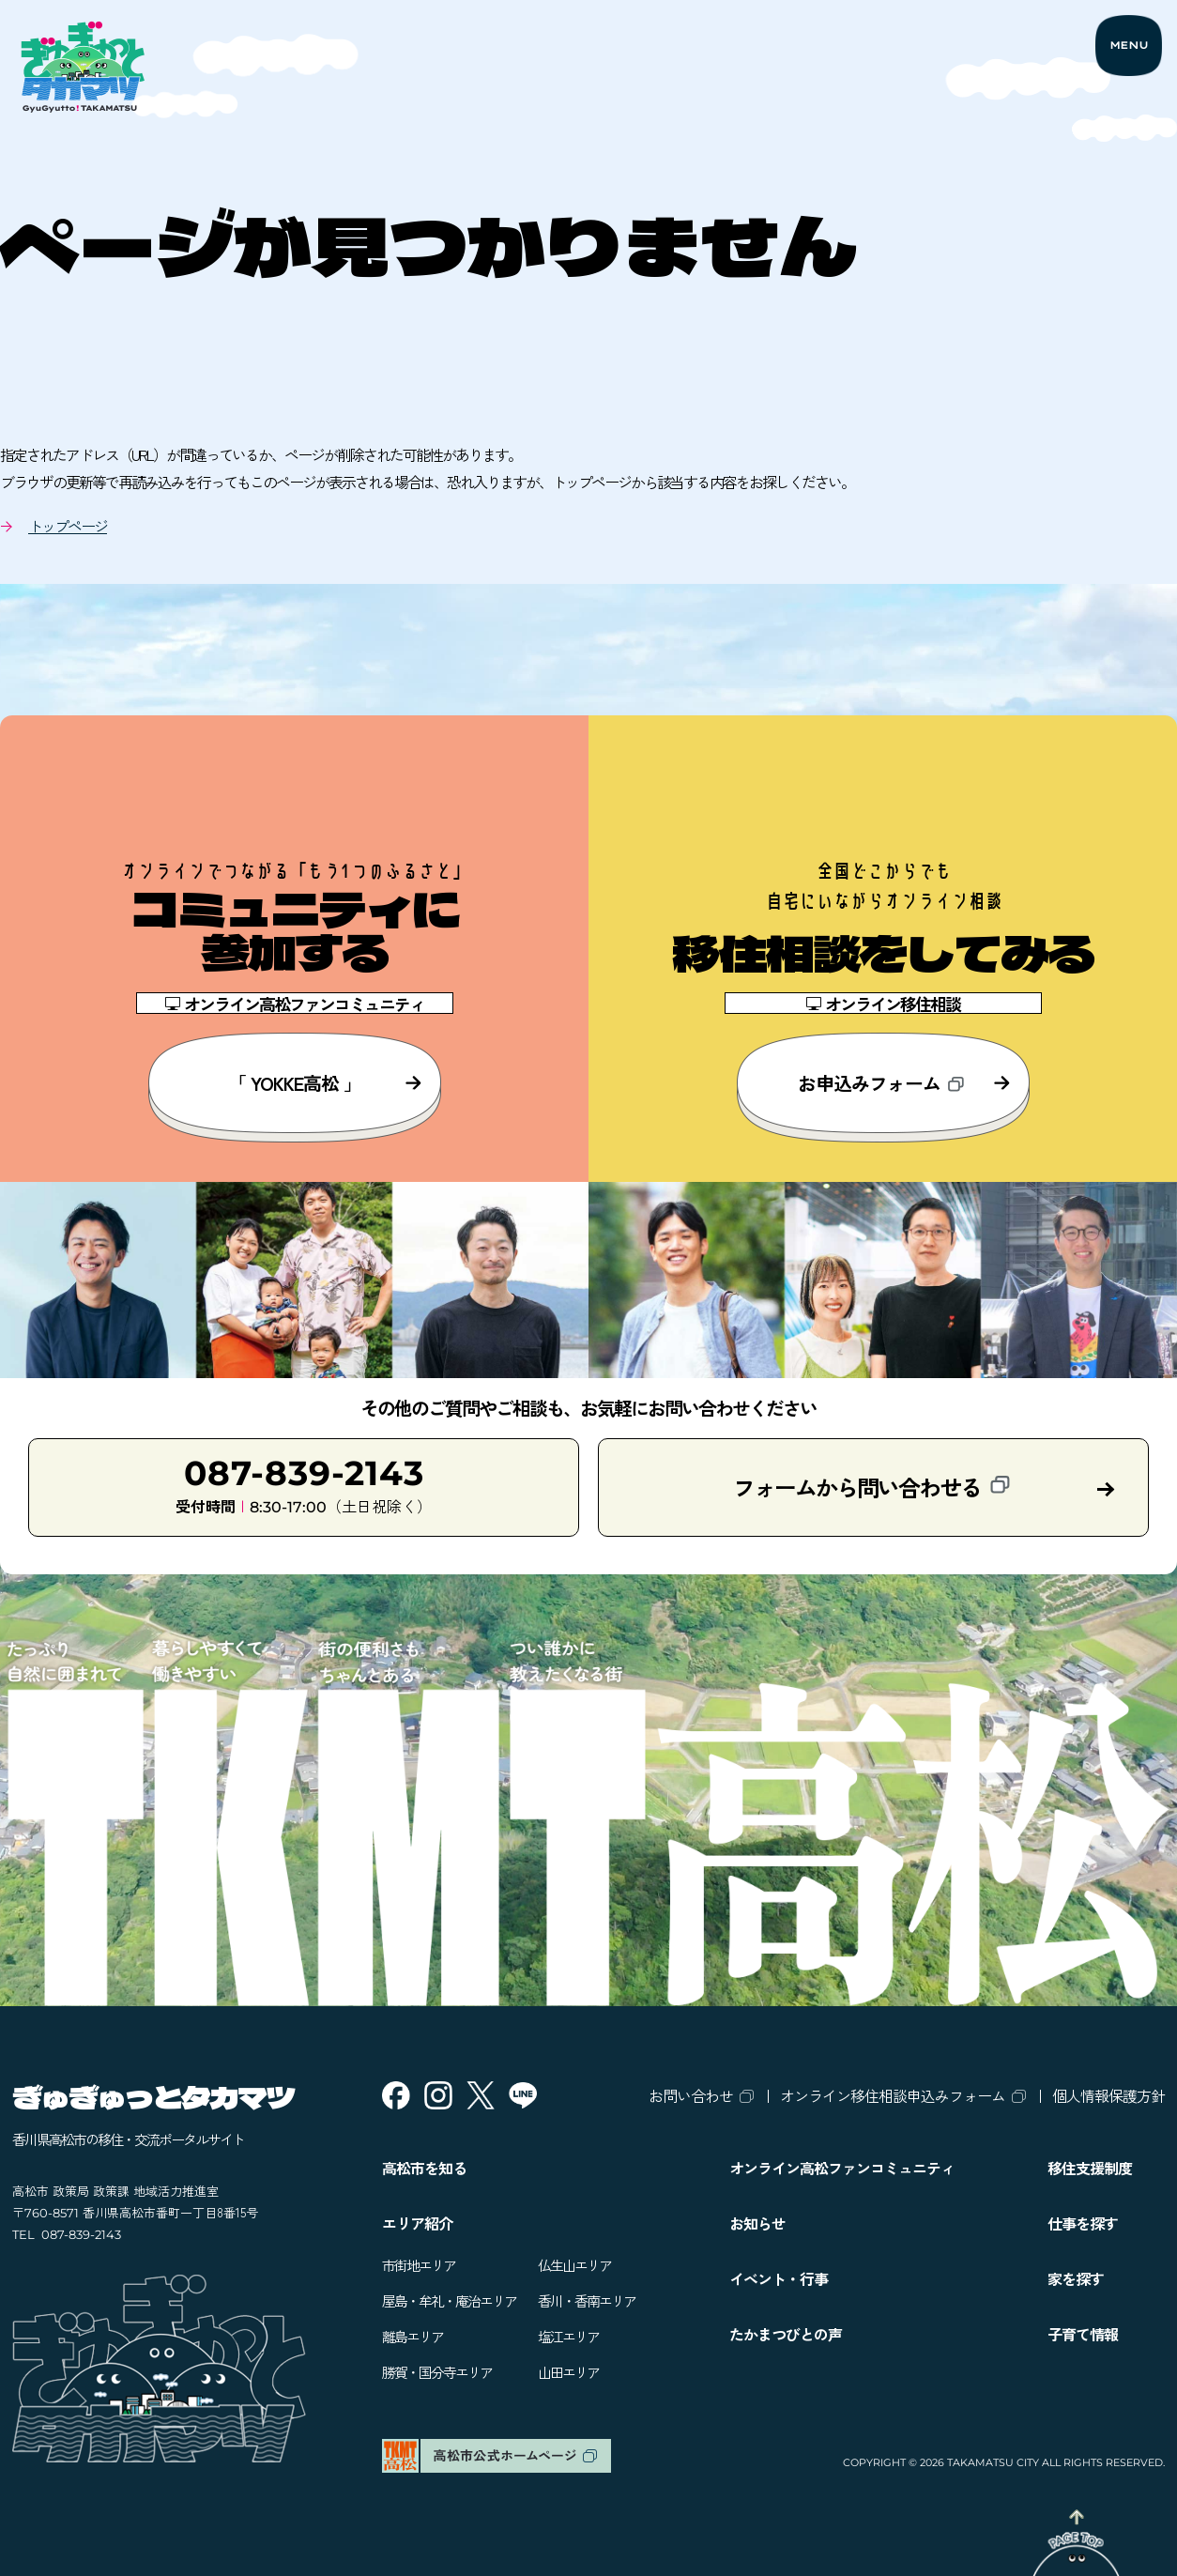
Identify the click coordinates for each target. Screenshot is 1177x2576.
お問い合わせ (691, 2095)
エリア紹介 (417, 2223)
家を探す (1075, 2278)
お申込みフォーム (904, 1082)
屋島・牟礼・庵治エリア (449, 2300)
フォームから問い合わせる (871, 1486)
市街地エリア (418, 2265)
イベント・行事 (778, 2278)
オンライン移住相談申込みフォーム (892, 2095)
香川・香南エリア (586, 2300)
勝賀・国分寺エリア (437, 2372)
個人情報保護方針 (1108, 2095)
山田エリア (568, 2372)
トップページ (67, 525)
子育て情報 (1082, 2334)
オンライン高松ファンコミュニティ (842, 2167)
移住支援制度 (1089, 2167)
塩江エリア (568, 2336)
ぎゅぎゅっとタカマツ (153, 2096)
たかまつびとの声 (785, 2334)
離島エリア (412, 2336)
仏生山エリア (574, 2265)
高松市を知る (424, 2167)
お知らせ (757, 2223)
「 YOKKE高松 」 (325, 1082)
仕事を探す (1082, 2223)
